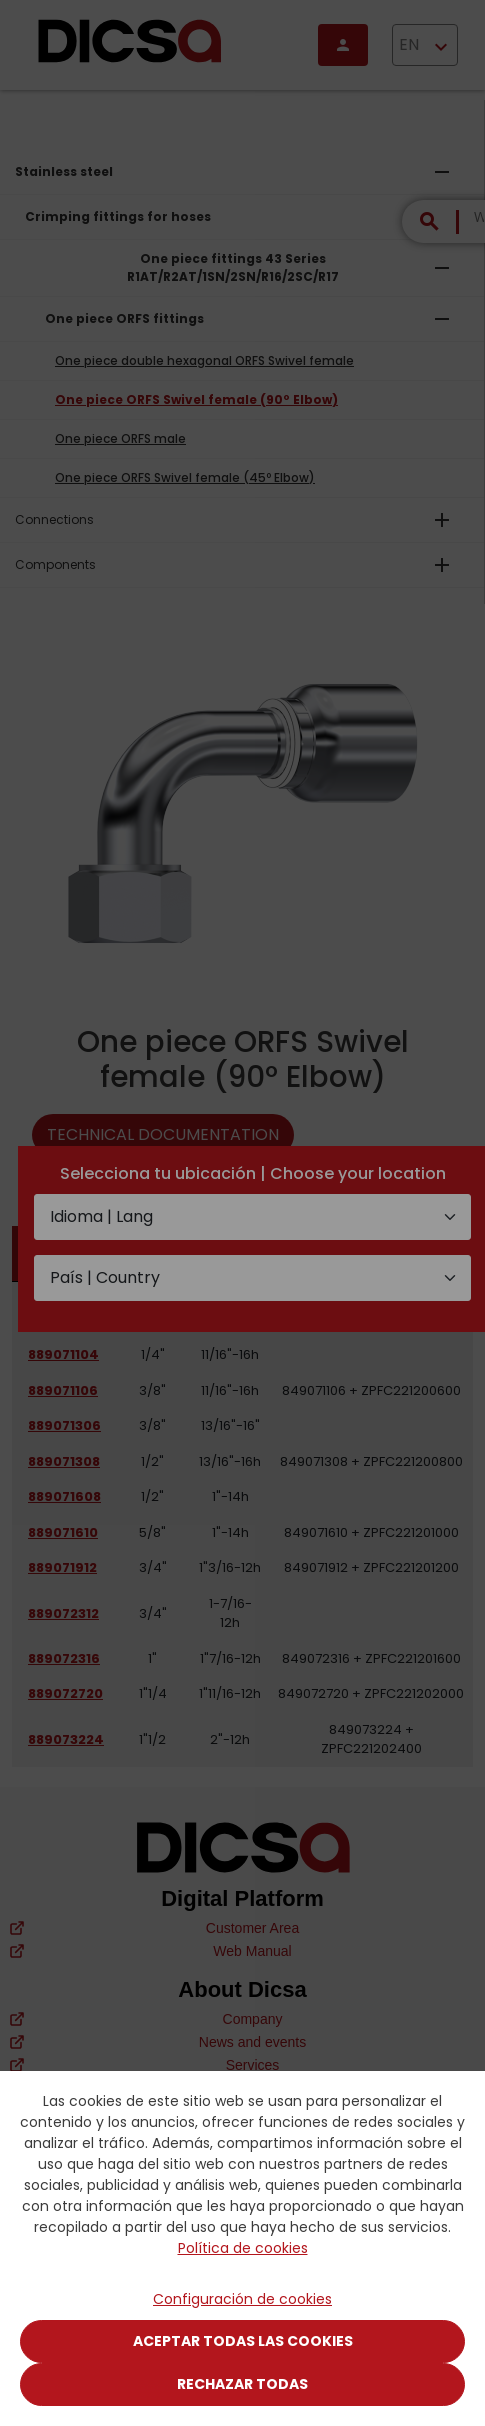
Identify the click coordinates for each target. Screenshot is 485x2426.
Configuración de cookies (242, 2299)
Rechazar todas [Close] (242, 2384)
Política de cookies (243, 2248)
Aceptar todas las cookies (243, 2341)
